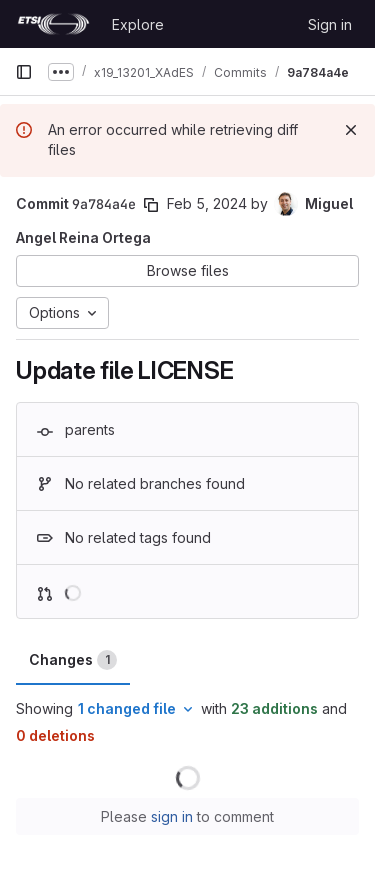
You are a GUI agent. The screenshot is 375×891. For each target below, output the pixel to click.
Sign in (330, 24)
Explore (138, 24)
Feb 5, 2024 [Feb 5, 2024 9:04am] (207, 203)
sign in (172, 816)
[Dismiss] (351, 130)
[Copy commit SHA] (151, 205)
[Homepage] (53, 24)
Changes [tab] (73, 660)
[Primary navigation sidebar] (24, 72)
